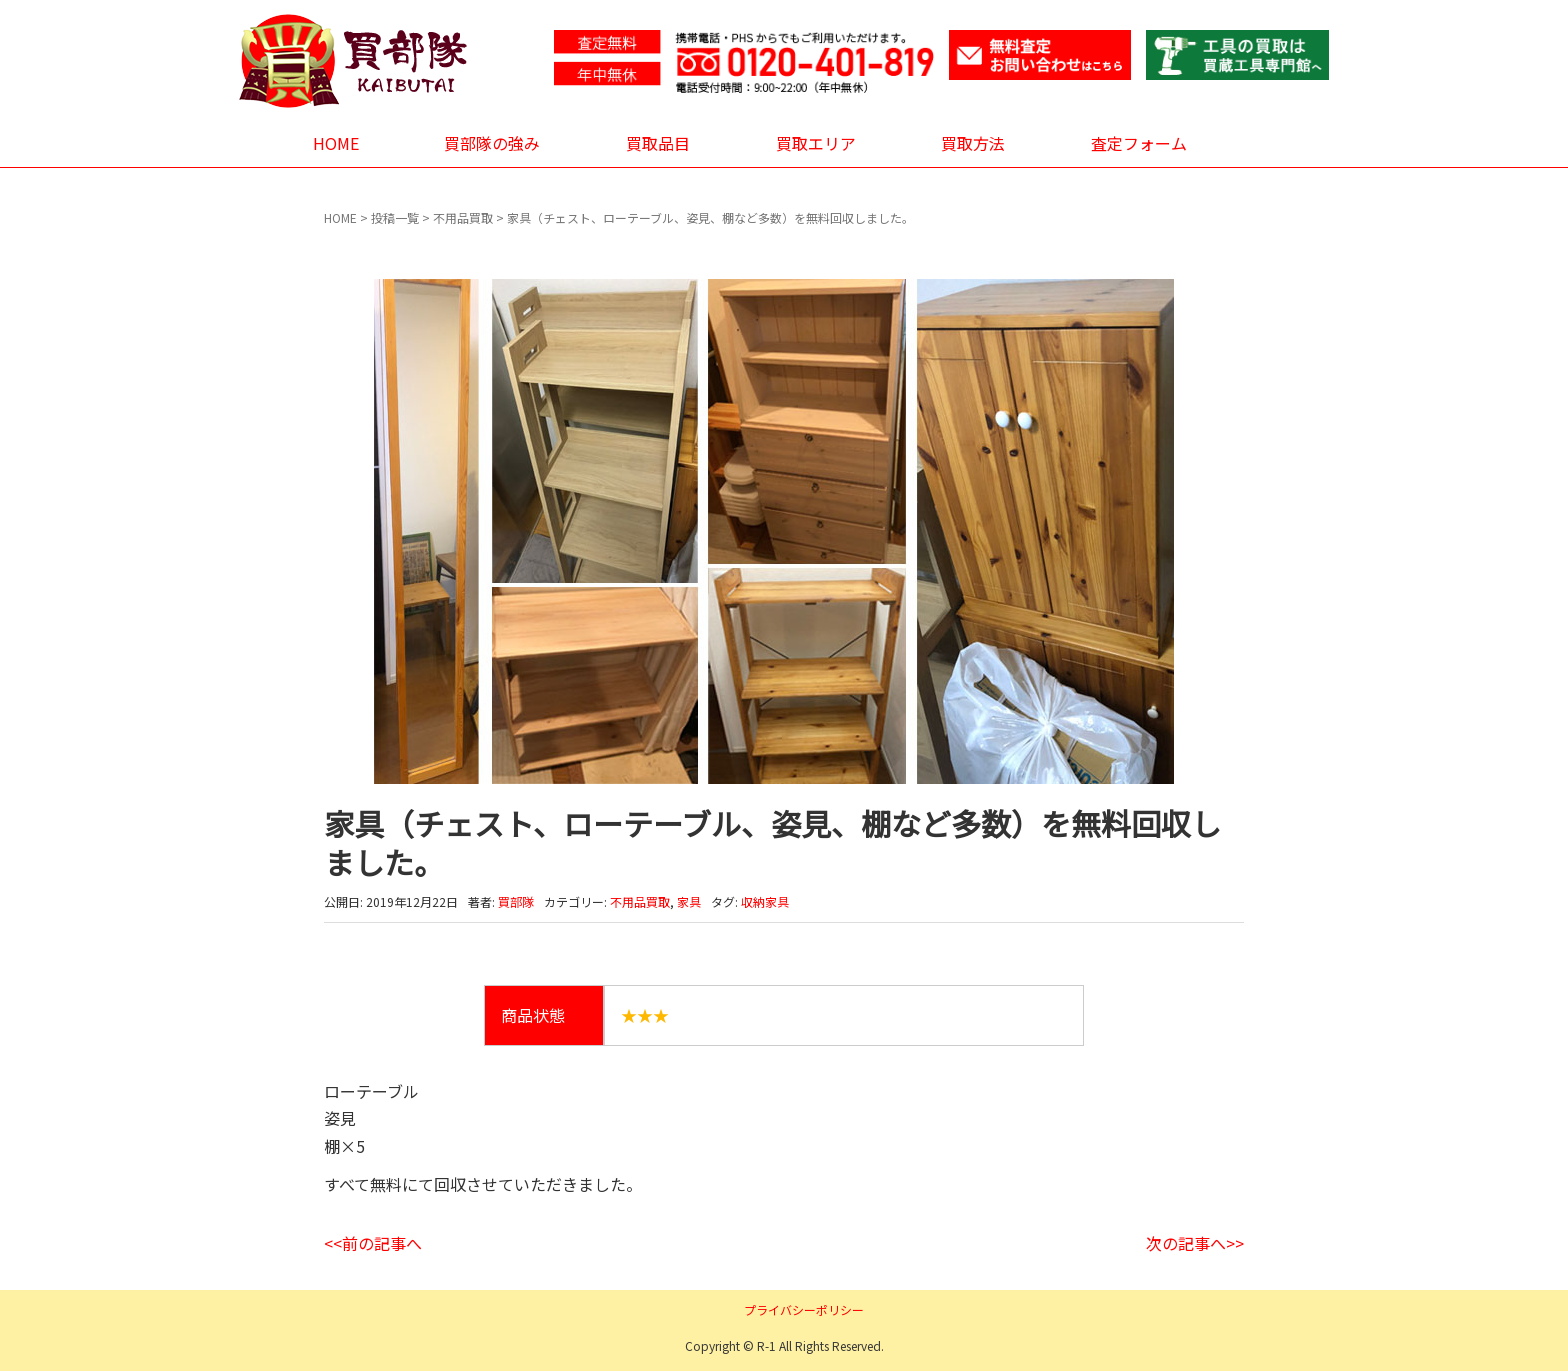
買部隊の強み (492, 143)
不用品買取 (463, 217)
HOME (336, 143)
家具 (689, 901)
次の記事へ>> (1195, 1243)
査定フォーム (1139, 143)
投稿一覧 (395, 217)
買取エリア (816, 143)
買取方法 (973, 143)
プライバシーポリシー (804, 1309)
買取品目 (658, 143)
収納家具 (765, 901)
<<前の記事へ (373, 1243)
